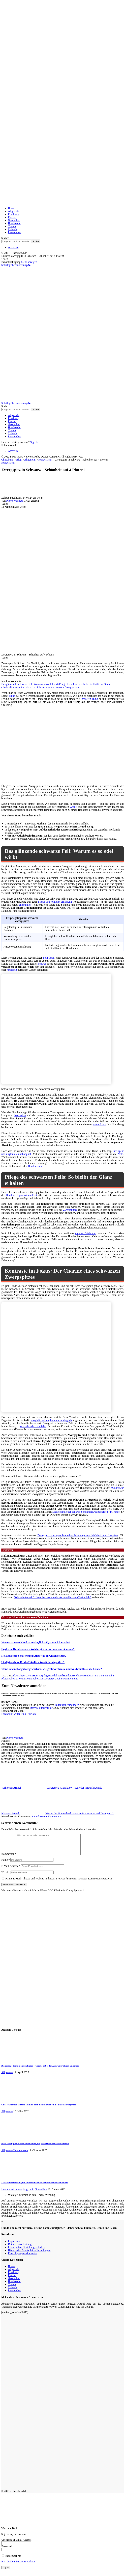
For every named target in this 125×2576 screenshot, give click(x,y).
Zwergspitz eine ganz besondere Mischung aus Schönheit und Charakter (77, 1535)
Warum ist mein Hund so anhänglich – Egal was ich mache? (35, 1642)
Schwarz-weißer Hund (20, 1678)
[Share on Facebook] (6, 1713)
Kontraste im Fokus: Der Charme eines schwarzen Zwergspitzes (44, 687)
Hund (12, 695)
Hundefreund (56, 1675)
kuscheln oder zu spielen (33, 1426)
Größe (73, 806)
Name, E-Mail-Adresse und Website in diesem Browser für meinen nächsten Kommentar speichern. (58, 1882)
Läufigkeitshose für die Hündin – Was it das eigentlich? (33, 1662)
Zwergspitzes (70, 1209)
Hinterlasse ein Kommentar (46, 1816)
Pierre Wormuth (14, 500)
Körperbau (20, 1115)
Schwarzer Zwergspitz (44, 1678)
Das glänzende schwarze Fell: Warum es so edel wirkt (30, 684)
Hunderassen (8, 462)
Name (5, 1863)
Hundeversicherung (11, 2193)
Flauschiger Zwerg (23, 1675)
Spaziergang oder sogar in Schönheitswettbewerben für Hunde (85, 1511)
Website (5, 1876)
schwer (42, 963)
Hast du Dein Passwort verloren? (19, 2565)
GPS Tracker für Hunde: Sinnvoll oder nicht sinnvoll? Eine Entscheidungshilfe (38, 2108)
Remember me (11, 2559)
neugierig (12, 969)
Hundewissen (20, 2154)
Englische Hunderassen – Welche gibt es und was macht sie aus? (38, 1649)
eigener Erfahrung (85, 1233)
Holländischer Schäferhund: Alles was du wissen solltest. (33, 1655)
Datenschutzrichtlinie (41, 1707)
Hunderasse (69, 1675)
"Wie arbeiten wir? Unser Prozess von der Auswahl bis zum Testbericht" (52, 1597)
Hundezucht (117, 1487)
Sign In (34, 442)
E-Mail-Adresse (10, 1870)
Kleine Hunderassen (86, 1675)
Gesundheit (41, 2193)
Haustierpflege (41, 1675)
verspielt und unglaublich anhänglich (51, 1420)
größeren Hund (89, 698)
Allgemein (7, 2076)
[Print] (31, 1713)
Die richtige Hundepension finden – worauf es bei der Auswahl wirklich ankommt (40, 2070)
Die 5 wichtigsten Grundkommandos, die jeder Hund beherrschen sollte (35, 2147)
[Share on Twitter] (16, 1713)
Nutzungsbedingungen (67, 1704)
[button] (26, 2251)
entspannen (25, 904)
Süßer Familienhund (67, 1678)
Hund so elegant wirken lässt (21, 1195)
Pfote (120, 1154)
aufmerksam (99, 1124)
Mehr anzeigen (29, 262)
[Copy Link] (23, 1713)
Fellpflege (48, 957)
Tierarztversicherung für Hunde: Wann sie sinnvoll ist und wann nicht (34, 2186)
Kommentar (8, 1857)
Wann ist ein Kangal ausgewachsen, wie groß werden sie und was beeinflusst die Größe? (51, 1669)
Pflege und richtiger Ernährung (55, 901)
